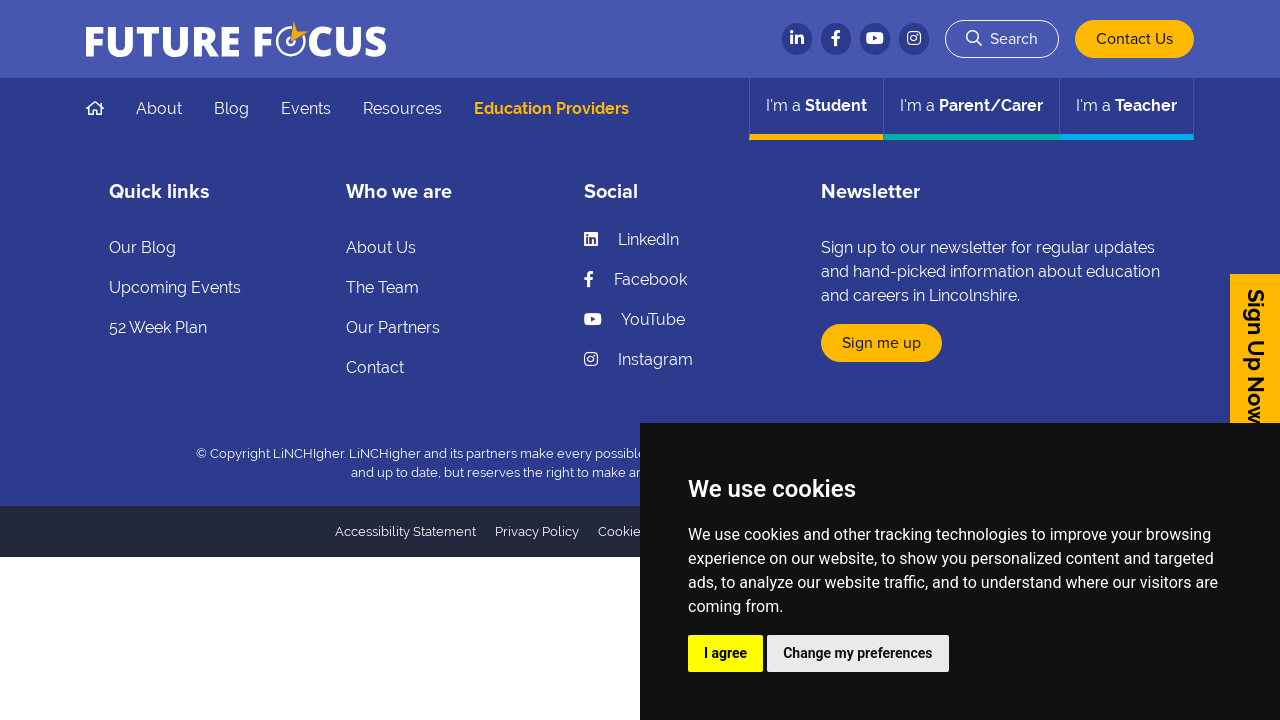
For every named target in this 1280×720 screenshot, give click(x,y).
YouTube (634, 319)
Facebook (635, 279)
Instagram (638, 359)
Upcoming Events (175, 287)
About (159, 108)
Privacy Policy (537, 531)
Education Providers (551, 108)
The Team (382, 287)
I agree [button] (725, 653)
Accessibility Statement (405, 531)
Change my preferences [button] (857, 653)
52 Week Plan (158, 327)
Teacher (1126, 105)
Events (306, 108)
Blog (231, 108)
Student (816, 105)
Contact (375, 367)
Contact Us (1134, 39)
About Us (381, 247)
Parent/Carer (971, 105)
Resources (402, 108)
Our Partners (393, 327)
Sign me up (881, 343)
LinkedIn (631, 239)
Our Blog (142, 247)
